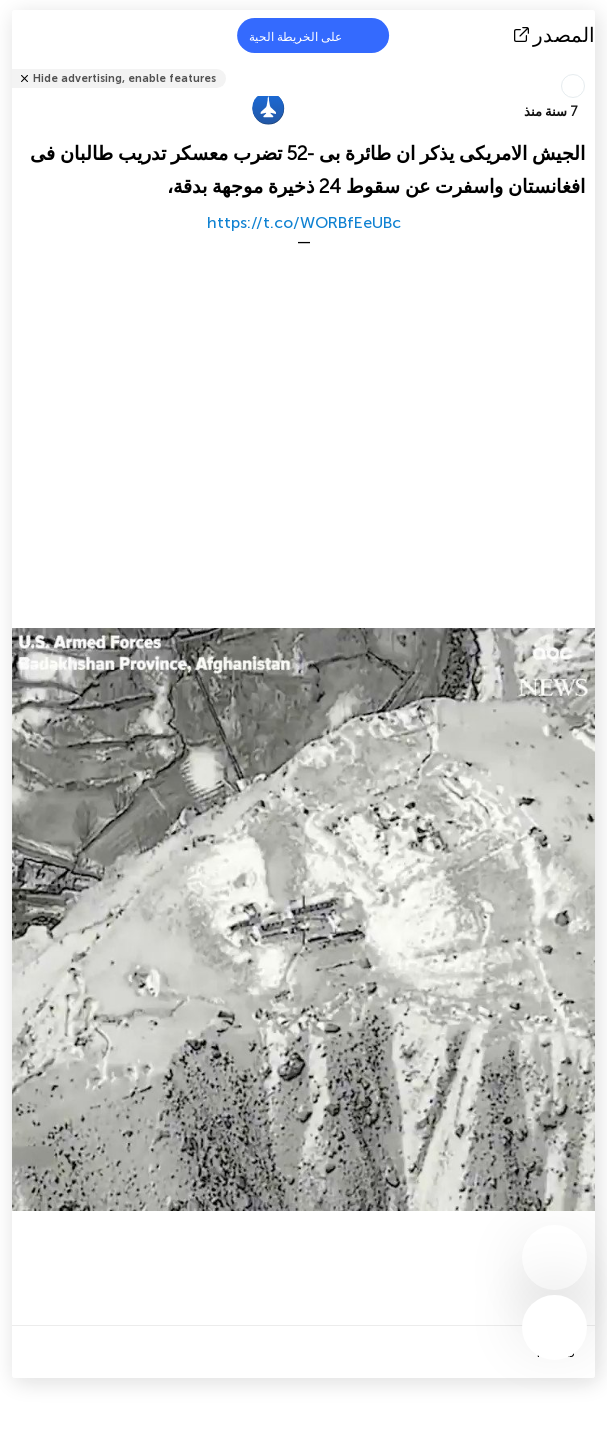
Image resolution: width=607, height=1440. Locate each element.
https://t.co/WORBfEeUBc (304, 222)
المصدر (556, 35)
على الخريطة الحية (308, 35)
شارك (589, 65)
